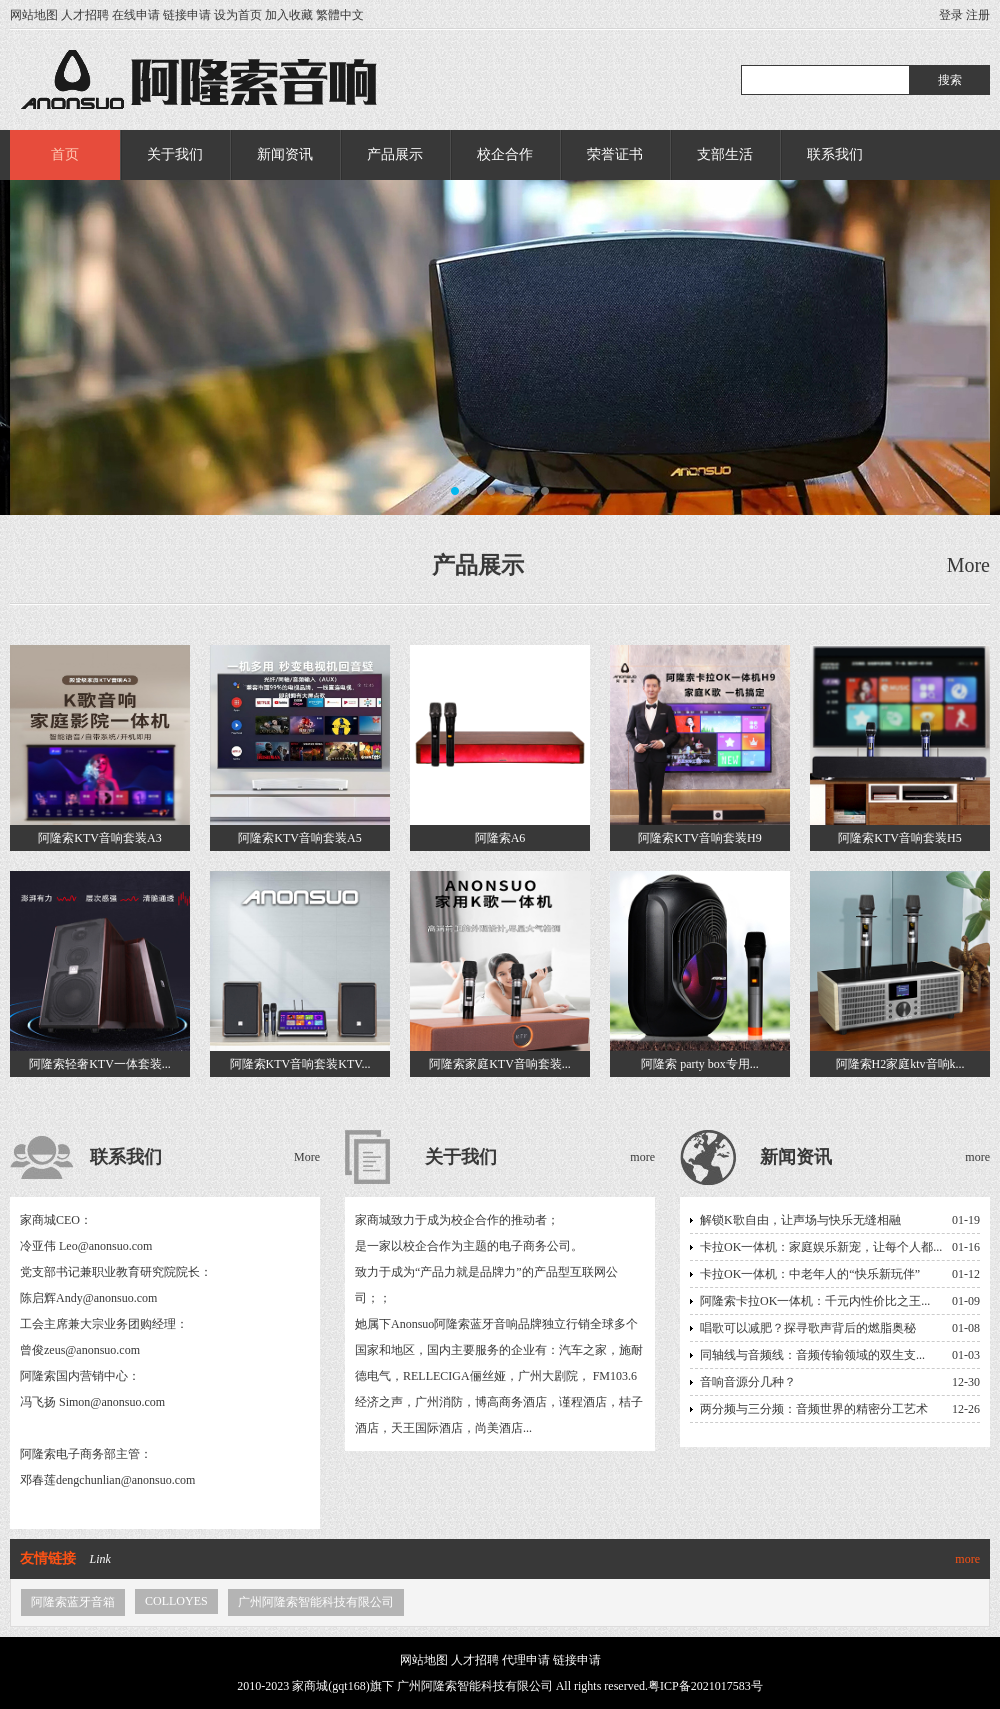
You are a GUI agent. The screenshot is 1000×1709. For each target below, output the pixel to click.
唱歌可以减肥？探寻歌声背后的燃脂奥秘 (808, 1328)
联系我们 (835, 154)
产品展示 (395, 154)
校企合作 (505, 154)
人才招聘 (85, 15)
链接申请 (187, 15)
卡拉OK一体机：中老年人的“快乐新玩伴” (810, 1274)
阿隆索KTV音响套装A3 (99, 838)
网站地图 (34, 15)
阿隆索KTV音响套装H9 (699, 838)
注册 (978, 15)
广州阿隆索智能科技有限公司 (316, 1602)
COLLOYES (176, 1601)
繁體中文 (340, 15)
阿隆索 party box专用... (700, 1064)
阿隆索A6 (500, 838)
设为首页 (238, 15)
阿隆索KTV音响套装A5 (299, 838)
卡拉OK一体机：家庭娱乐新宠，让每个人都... (821, 1247)
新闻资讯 (285, 154)
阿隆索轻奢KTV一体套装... (100, 1064)
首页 (65, 154)
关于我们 (175, 154)
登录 (951, 15)
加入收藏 (289, 15)
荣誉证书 (615, 154)
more (642, 1157)
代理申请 (526, 1660)
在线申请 (136, 15)
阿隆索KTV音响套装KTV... (300, 1064)
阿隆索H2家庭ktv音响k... (900, 1064)
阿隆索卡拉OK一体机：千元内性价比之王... (815, 1301)
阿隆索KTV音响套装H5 (899, 838)
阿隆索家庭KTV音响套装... (500, 1064)
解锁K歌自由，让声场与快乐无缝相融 (800, 1220)
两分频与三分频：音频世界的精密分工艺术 (814, 1409)
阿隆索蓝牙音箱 (73, 1602)
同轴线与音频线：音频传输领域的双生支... (812, 1355)
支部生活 (725, 154)
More (968, 565)
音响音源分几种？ (748, 1382)
